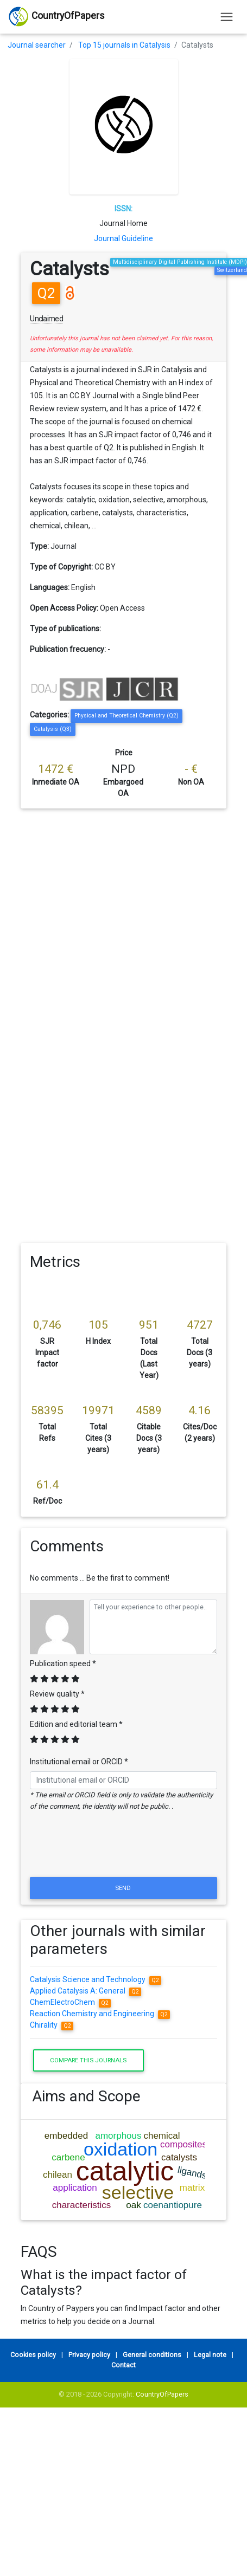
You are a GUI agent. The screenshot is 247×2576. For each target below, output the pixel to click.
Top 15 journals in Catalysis (124, 45)
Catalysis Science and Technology (95, 1979)
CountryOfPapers (162, 2394)
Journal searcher (37, 45)
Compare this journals (88, 2060)
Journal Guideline (123, 238)
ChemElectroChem (70, 2002)
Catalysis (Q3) (53, 729)
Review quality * (57, 1694)
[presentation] (123, 1848)
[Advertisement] (104, 915)
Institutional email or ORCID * (79, 1761)
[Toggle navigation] (226, 16)
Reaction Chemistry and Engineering (100, 2013)
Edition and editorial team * (76, 1724)
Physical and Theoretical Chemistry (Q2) (126, 715)
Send (123, 1888)
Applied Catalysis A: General (85, 1990)
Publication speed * (63, 1663)
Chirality (51, 2025)
